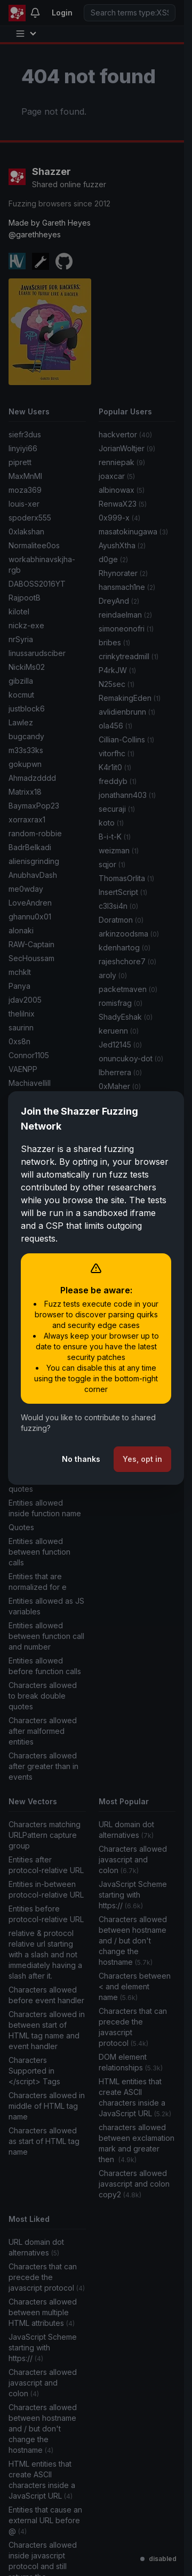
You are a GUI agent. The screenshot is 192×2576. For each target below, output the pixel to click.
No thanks (81, 1458)
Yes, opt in (142, 1458)
